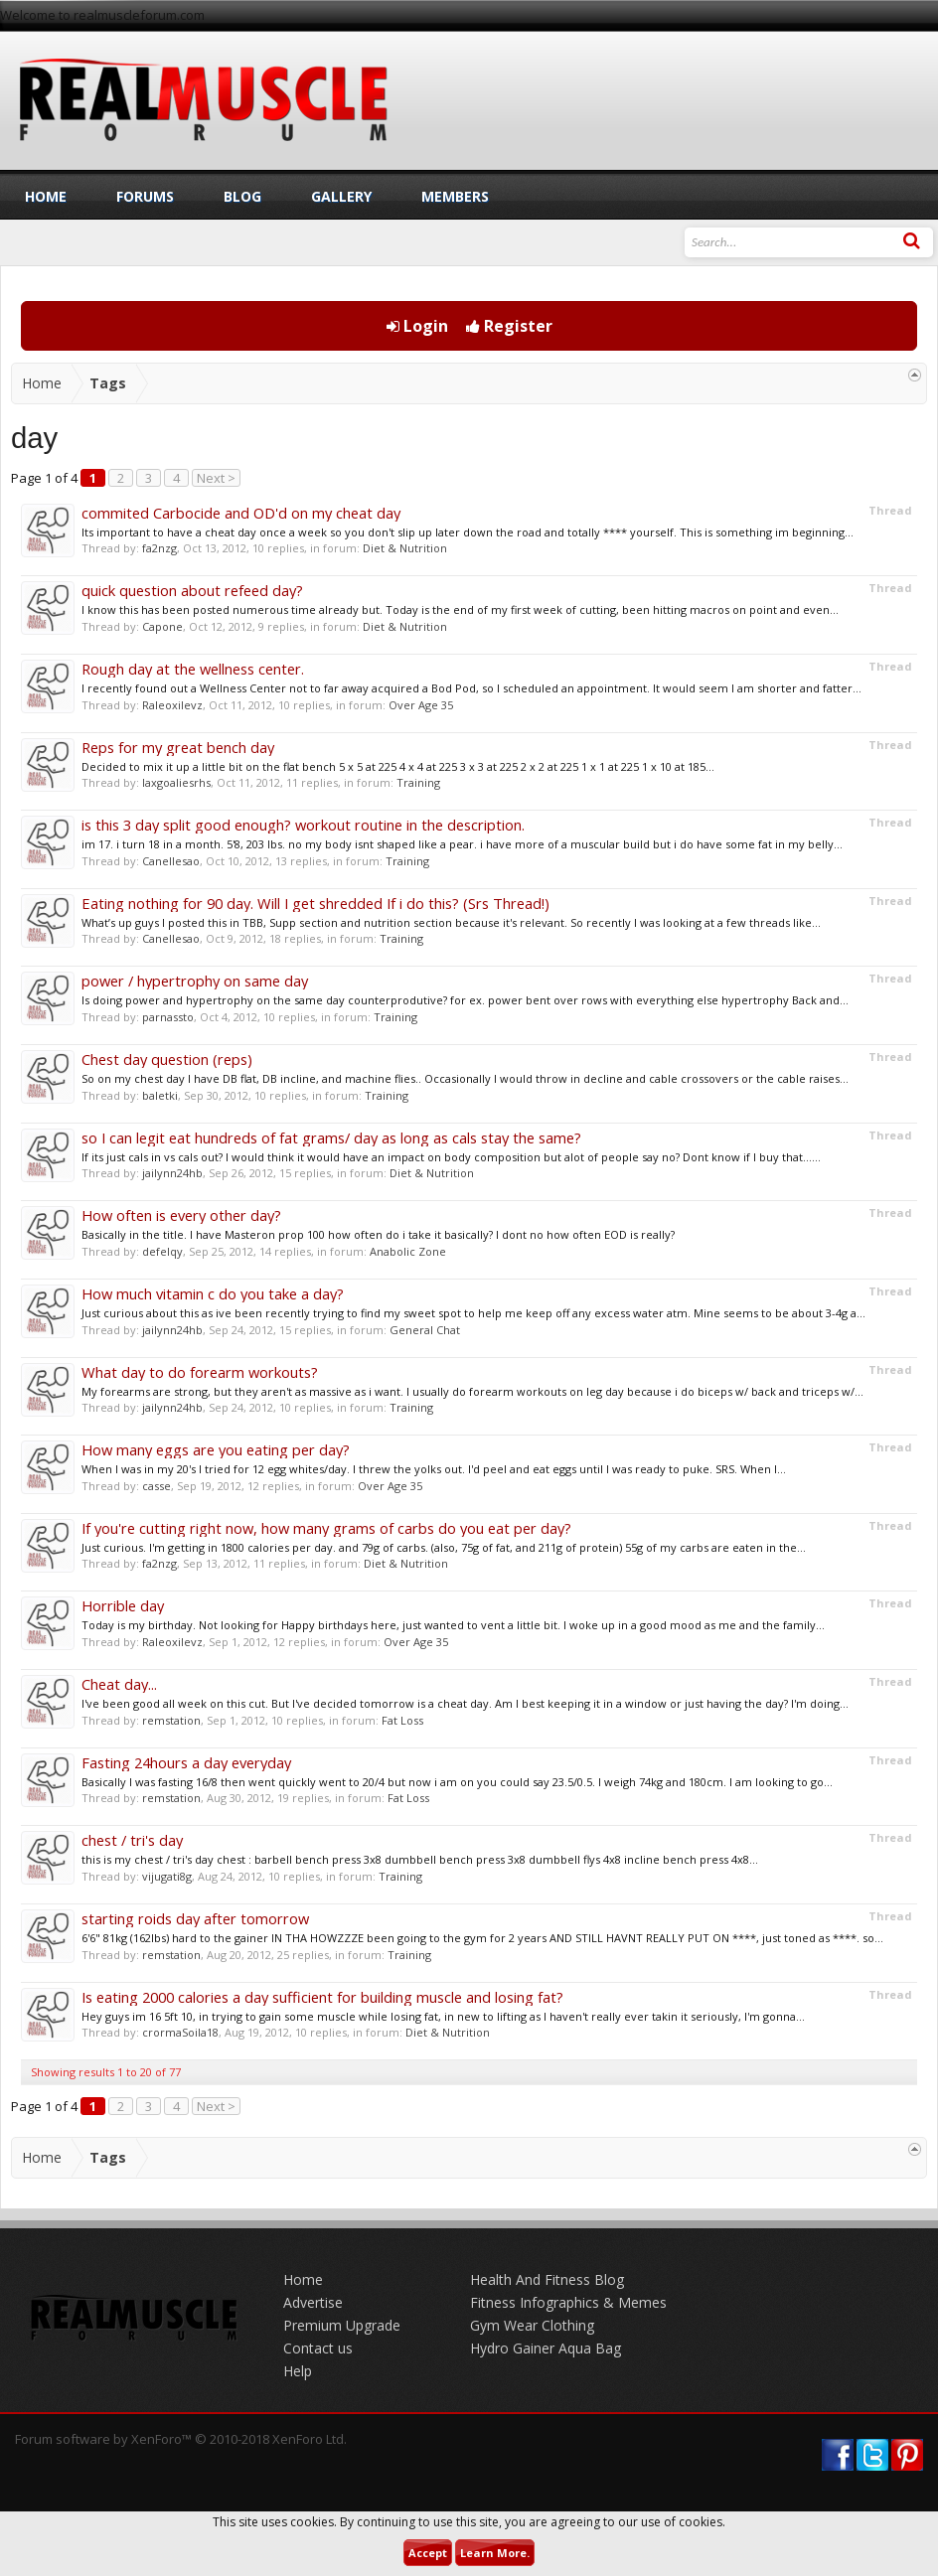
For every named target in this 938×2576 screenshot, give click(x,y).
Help (297, 2370)
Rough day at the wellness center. (192, 669)
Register (509, 326)
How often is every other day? (181, 1215)
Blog (242, 196)
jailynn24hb (172, 1172)
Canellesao (171, 860)
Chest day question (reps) (166, 1059)
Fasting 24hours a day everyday (186, 1762)
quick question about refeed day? (192, 590)
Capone (162, 626)
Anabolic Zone (408, 1251)
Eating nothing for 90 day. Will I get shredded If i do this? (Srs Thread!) (315, 903)
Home (46, 196)
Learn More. (495, 2552)
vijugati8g (167, 1876)
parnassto (168, 1016)
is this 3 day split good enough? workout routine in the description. (303, 824)
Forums (145, 196)
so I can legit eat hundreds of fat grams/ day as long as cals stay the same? (331, 1137)
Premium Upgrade (341, 2325)
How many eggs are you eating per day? (215, 1449)
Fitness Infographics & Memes (568, 2302)
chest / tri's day (132, 1840)
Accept (427, 2552)
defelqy (162, 1251)
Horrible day (122, 1605)
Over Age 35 (421, 704)
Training (418, 782)
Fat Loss (402, 1720)
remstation (171, 1720)
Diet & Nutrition (405, 547)
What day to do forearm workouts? (199, 1372)
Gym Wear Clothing (532, 2325)
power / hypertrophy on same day (194, 980)
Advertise (313, 2302)
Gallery (341, 196)
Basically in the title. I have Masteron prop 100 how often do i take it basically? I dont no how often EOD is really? (378, 1234)
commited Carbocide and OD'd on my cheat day (240, 513)
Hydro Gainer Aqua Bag (545, 2348)
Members (455, 196)
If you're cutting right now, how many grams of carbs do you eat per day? (326, 1528)
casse (156, 1485)
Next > (216, 478)
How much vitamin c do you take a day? (212, 1293)
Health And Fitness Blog (547, 2279)
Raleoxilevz (172, 704)
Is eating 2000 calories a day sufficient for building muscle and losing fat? (322, 1997)
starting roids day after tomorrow (195, 1918)
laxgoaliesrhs (176, 782)
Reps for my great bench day (177, 747)
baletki (160, 1095)
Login (417, 326)
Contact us (318, 2348)
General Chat (425, 1329)
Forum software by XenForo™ (181, 2439)
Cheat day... (119, 1684)
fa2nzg (159, 547)
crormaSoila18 (180, 2032)
